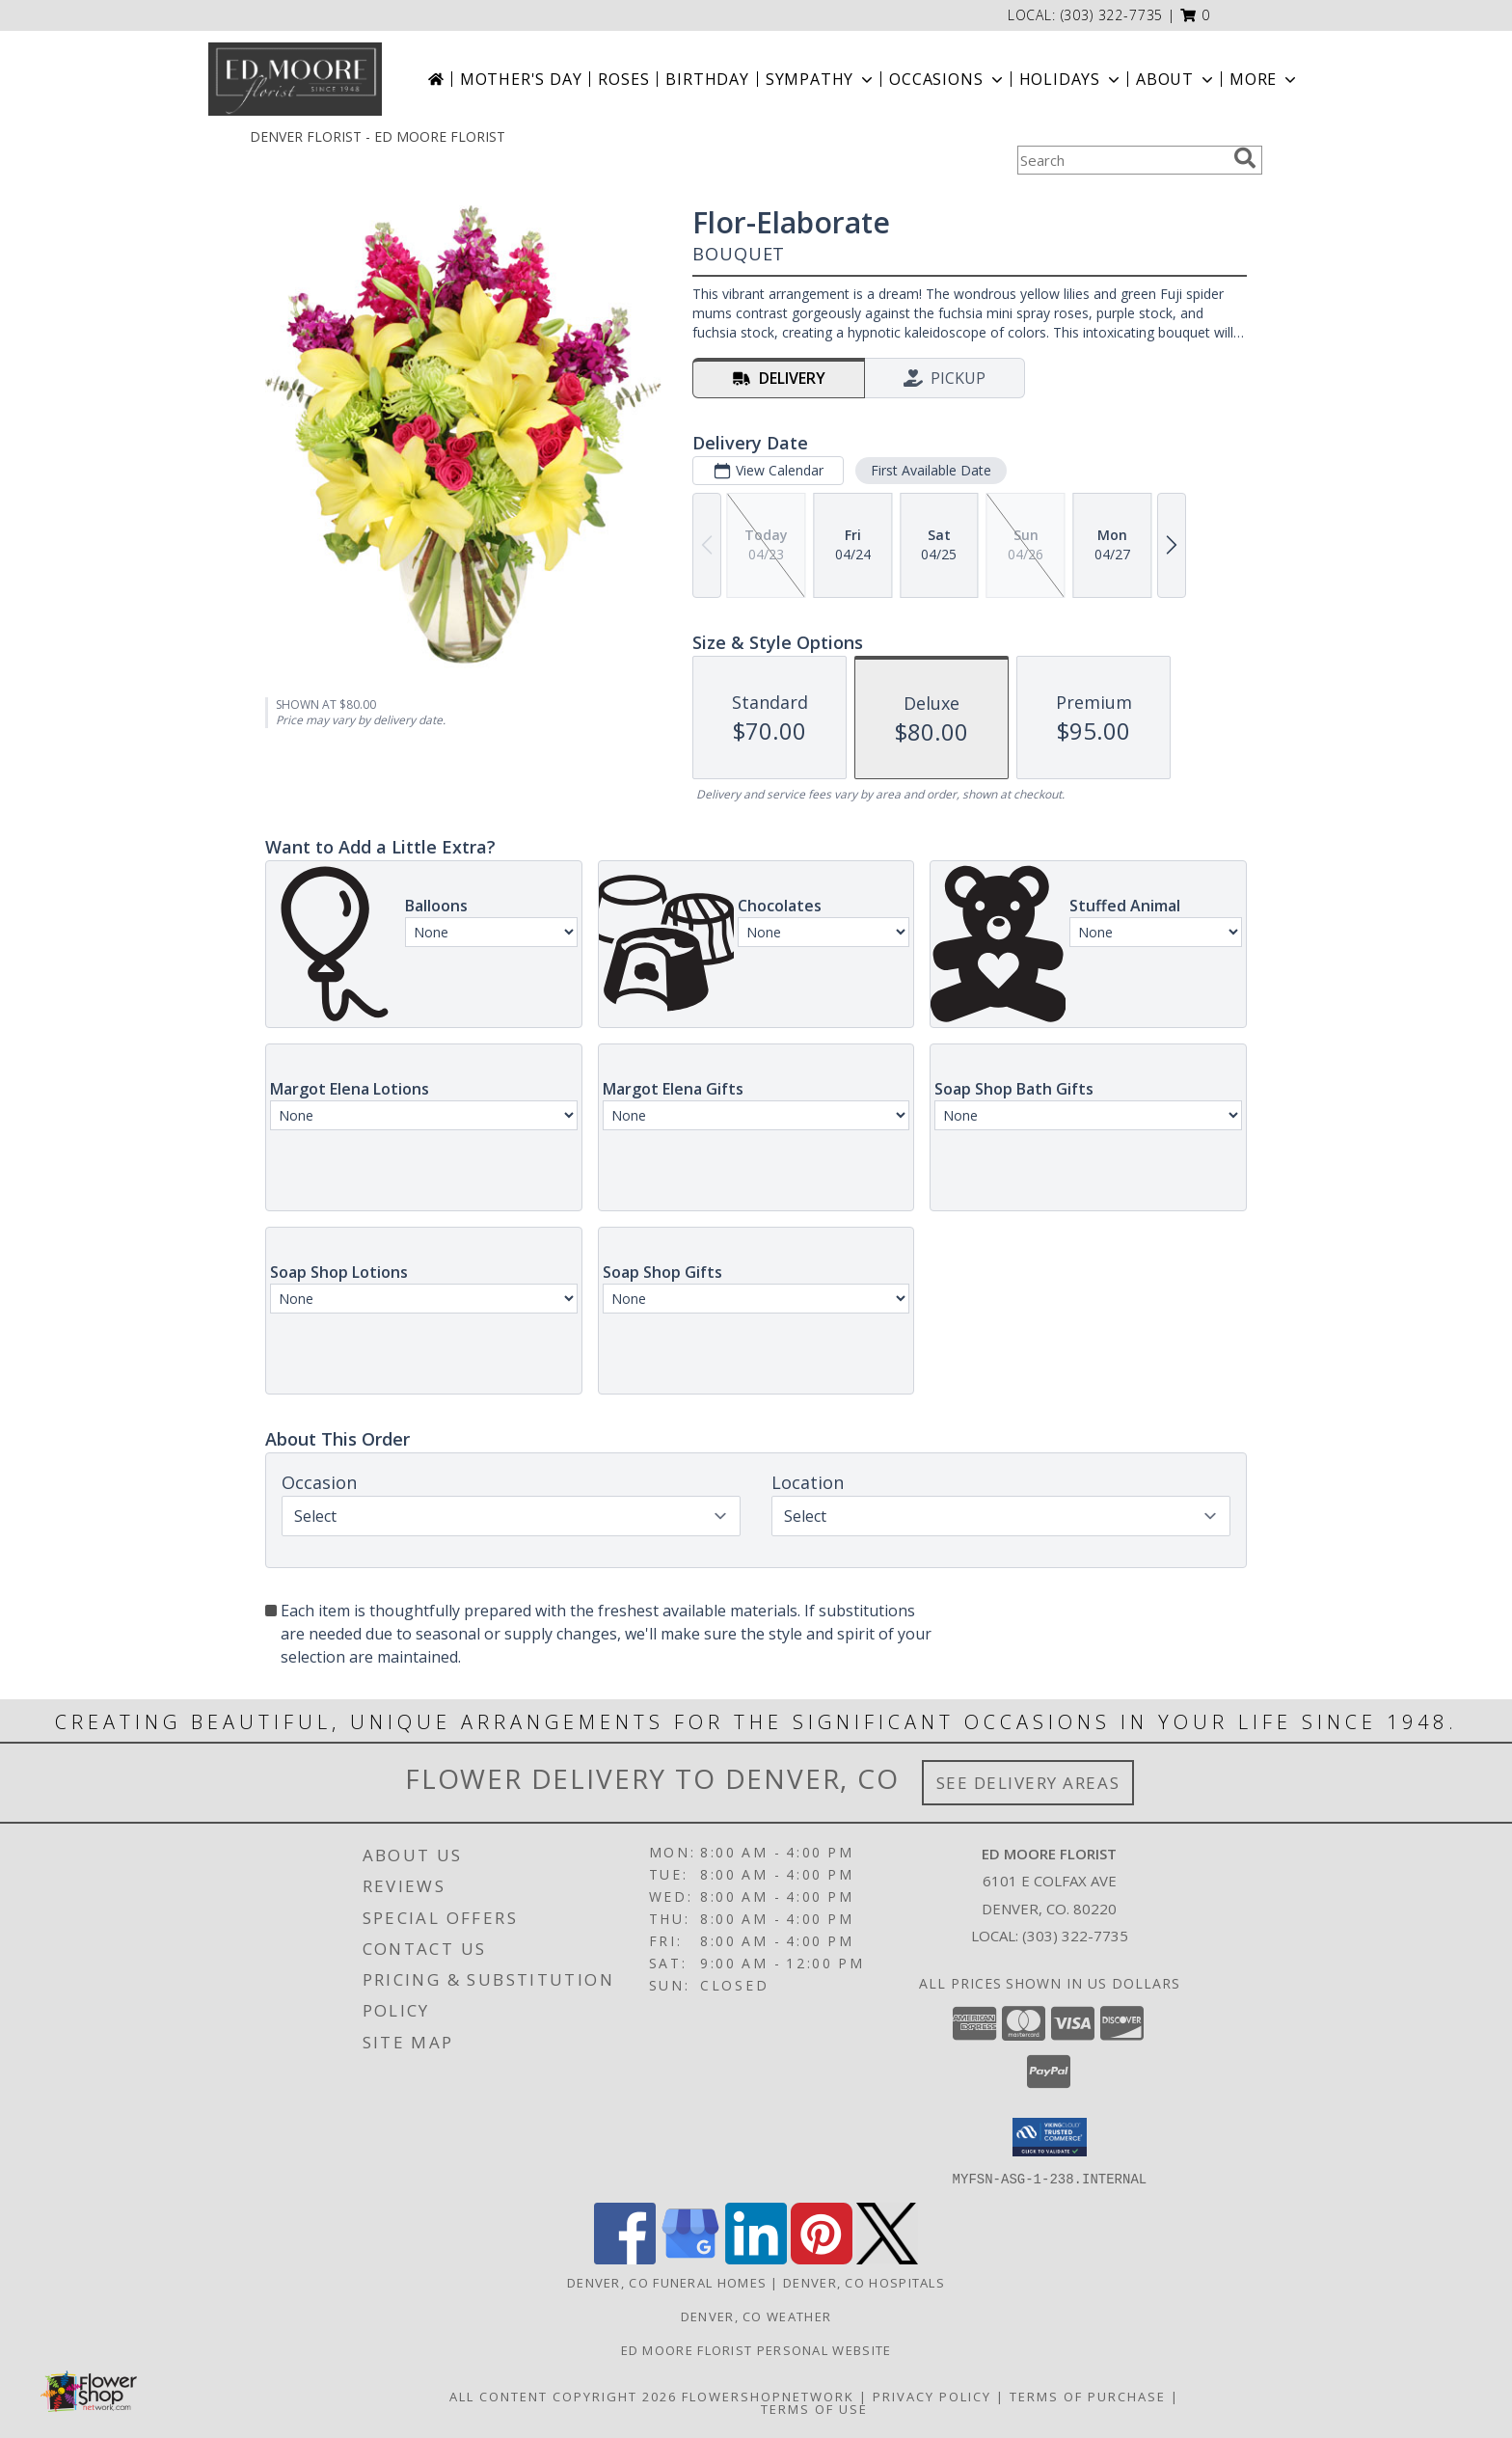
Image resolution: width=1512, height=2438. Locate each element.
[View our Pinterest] (821, 2258)
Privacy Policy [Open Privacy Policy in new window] (932, 2395)
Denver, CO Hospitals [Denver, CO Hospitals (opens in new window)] (864, 2281)
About (1176, 79)
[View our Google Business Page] (690, 2258)
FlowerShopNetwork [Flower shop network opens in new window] (768, 2395)
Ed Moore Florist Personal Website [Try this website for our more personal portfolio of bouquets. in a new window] (756, 2349)
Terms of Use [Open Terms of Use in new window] (814, 2408)
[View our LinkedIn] (756, 2258)
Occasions (947, 79)
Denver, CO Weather (756, 2315)
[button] (1195, 15)
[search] (1244, 158)
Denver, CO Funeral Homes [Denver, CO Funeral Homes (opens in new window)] (667, 2281)
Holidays (1071, 79)
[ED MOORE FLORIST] (295, 79)
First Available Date (931, 470)
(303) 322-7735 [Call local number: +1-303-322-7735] (1112, 15)
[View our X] (887, 2258)
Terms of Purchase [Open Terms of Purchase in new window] (1088, 2395)
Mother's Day (521, 79)
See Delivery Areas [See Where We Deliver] (1028, 1783)
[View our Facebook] (625, 2258)
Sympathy (821, 79)
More (1264, 79)
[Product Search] (1121, 160)
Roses (623, 79)
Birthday (706, 79)
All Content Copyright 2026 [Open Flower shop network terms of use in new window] (563, 2395)
